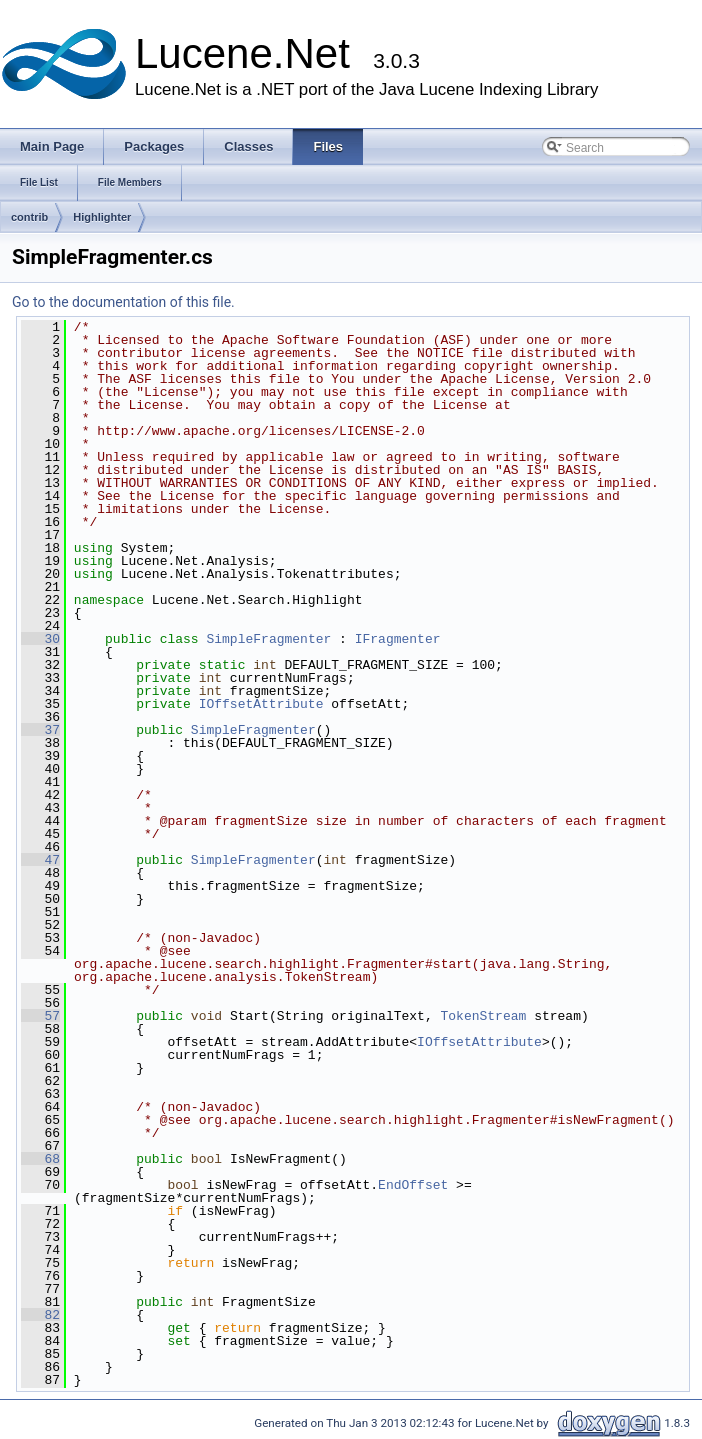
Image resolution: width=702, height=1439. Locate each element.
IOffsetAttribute (261, 704)
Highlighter (102, 217)
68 (40, 1159)
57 (40, 1016)
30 (40, 639)
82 (40, 1315)
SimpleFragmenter (268, 639)
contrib (29, 217)
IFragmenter (398, 639)
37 (40, 730)
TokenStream (483, 1016)
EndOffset (413, 1185)
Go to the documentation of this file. (123, 302)
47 (40, 860)
